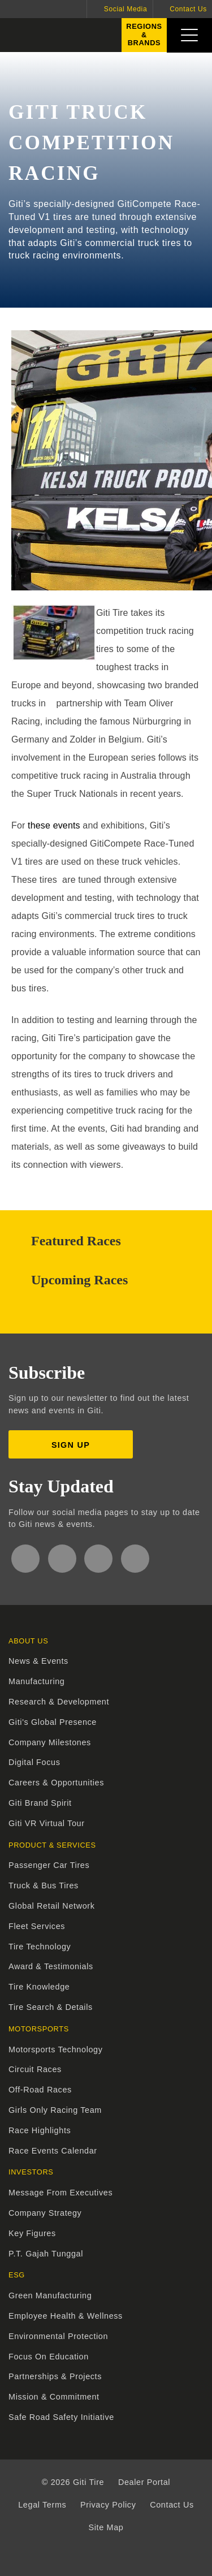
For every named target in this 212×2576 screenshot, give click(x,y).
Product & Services (52, 1845)
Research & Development (58, 1701)
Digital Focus (34, 1762)
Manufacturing (36, 1681)
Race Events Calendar (52, 2150)
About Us (28, 1641)
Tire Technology (39, 1946)
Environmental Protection (58, 2336)
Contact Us (188, 9)
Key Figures (32, 2233)
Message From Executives (60, 2192)
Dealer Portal (144, 2482)
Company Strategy (44, 2212)
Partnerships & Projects (55, 2376)
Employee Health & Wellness (65, 2315)
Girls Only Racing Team (55, 2110)
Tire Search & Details (50, 2007)
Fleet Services (36, 1926)
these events (54, 825)
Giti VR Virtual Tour (46, 1823)
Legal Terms (42, 2504)
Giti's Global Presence (52, 1722)
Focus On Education (48, 2356)
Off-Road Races (40, 2089)
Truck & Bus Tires (43, 1885)
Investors (30, 2172)
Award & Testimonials (50, 1966)
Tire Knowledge (39, 1986)
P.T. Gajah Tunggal (45, 2253)
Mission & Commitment (53, 2396)
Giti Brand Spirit (40, 1802)
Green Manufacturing (50, 2295)
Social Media (125, 9)
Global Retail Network (51, 1905)
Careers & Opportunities (56, 1782)
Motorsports (38, 2029)
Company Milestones (49, 1742)
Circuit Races (35, 2069)
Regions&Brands (142, 37)
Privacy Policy (108, 2504)
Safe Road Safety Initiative (61, 2417)
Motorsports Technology (55, 2049)
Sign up (70, 1444)
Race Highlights (39, 2130)
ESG (16, 2275)
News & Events (38, 1660)
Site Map (106, 2527)
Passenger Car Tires (48, 1865)
